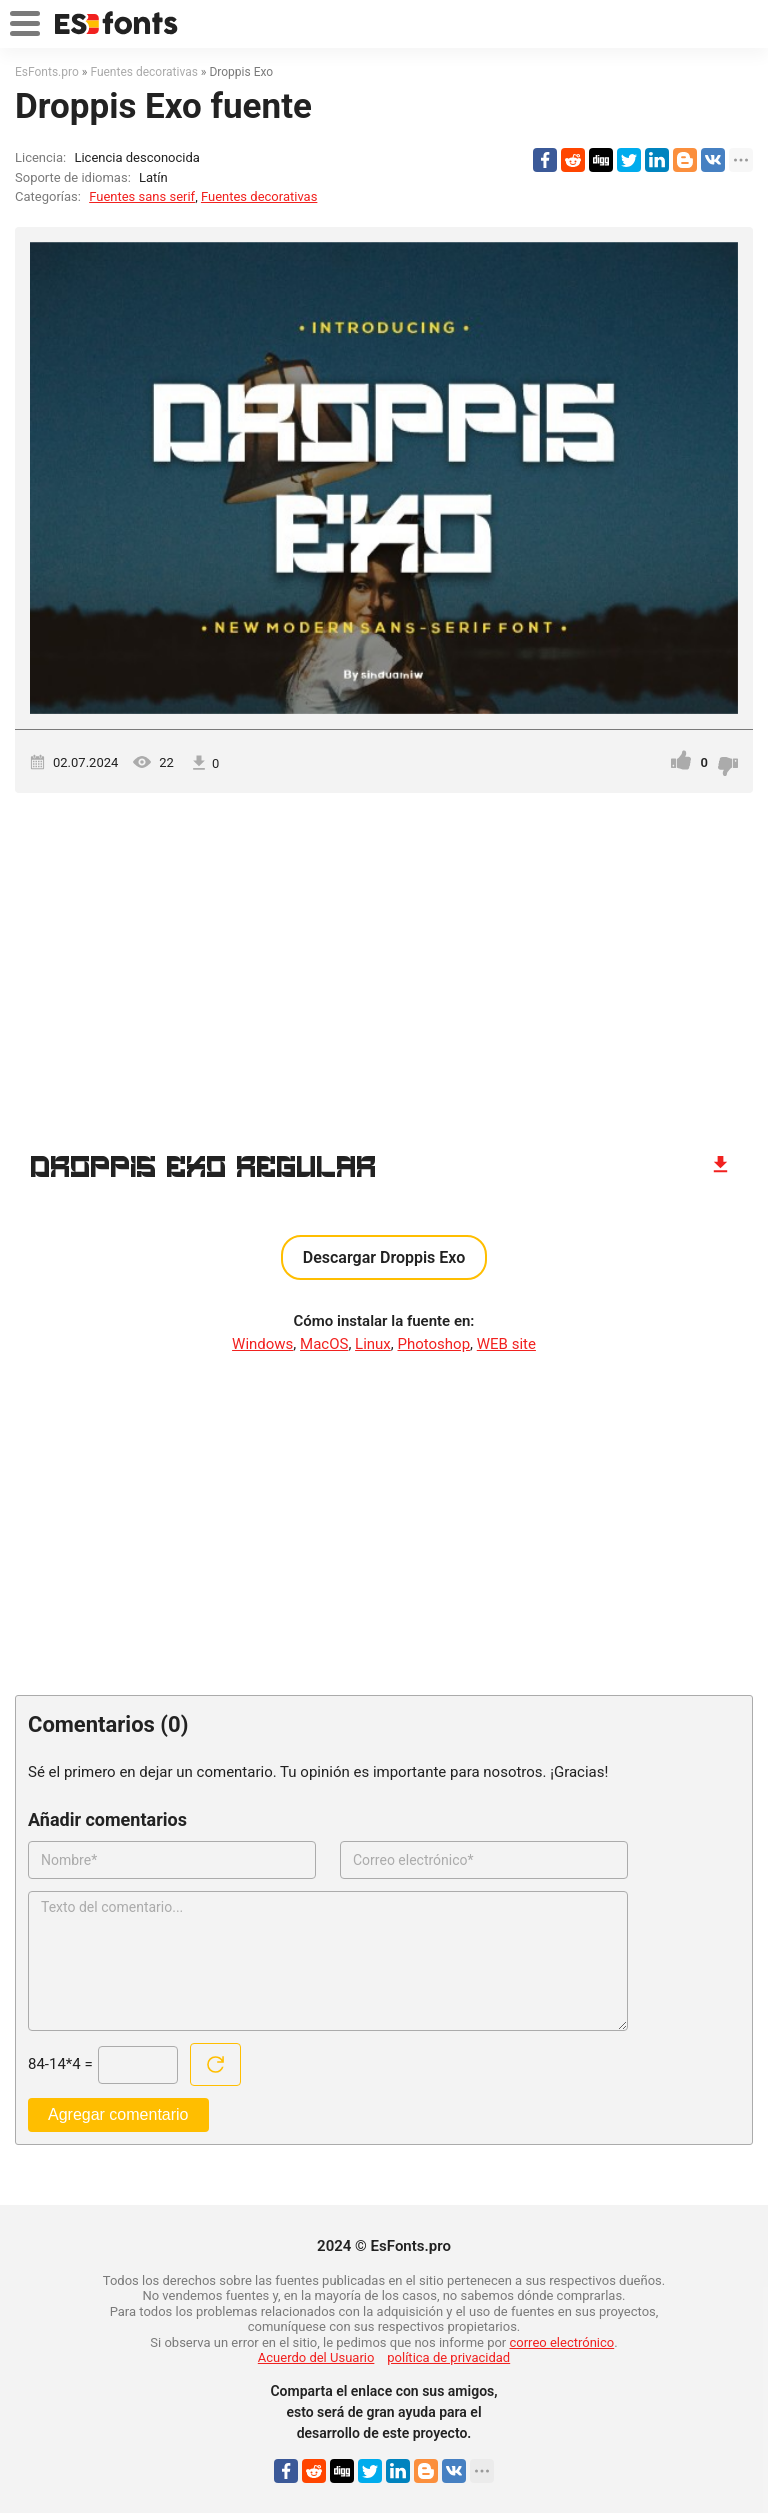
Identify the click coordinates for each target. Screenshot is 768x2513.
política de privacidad (448, 2357)
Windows (262, 1344)
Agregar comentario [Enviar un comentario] (118, 2114)
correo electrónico (562, 2342)
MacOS (324, 1344)
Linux (373, 1344)
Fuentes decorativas (259, 196)
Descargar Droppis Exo (384, 1257)
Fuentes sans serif (142, 196)
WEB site (506, 1344)
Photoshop (434, 1344)
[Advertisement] (384, 963)
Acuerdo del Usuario (316, 2357)
